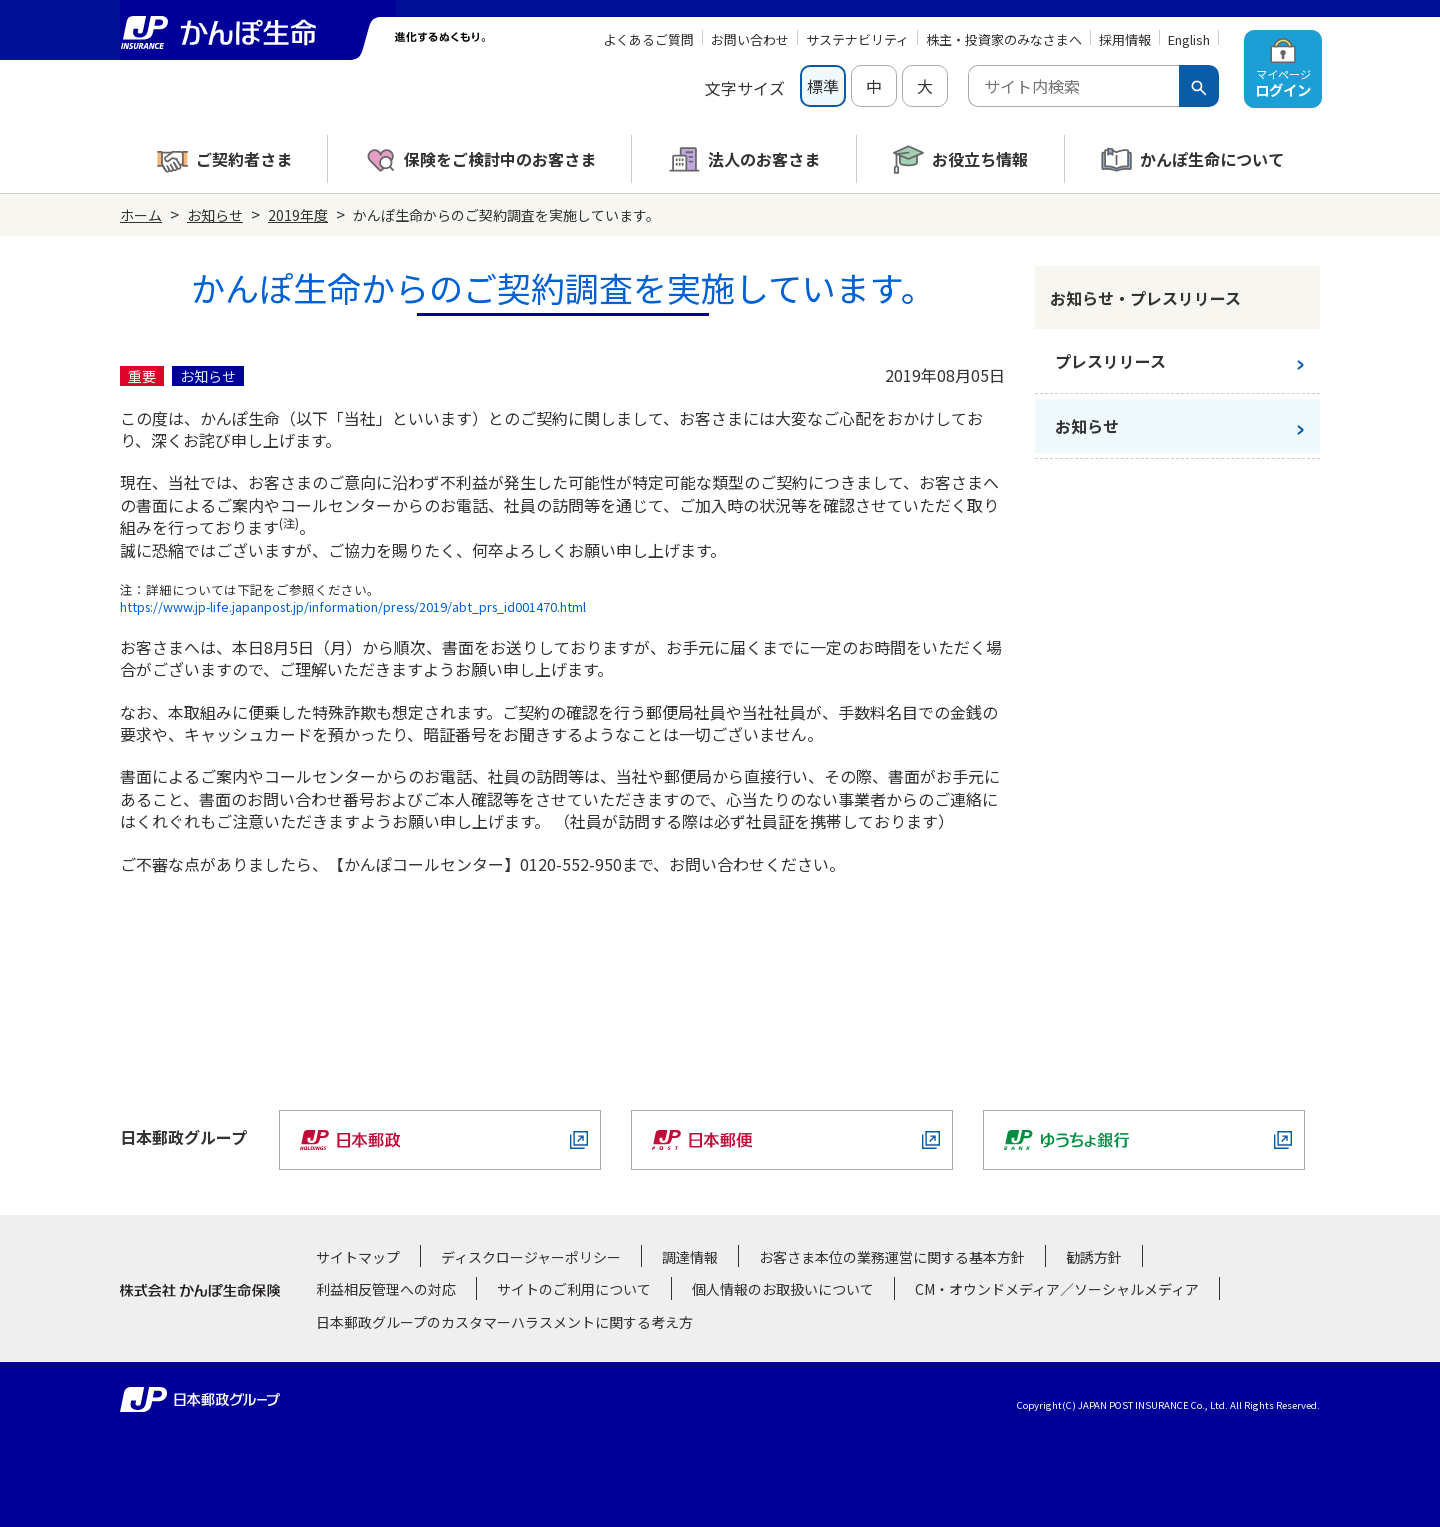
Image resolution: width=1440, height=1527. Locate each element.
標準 (823, 86)
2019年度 (298, 215)
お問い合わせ (750, 39)
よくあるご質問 (648, 39)
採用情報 (1125, 39)
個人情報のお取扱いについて (783, 1289)
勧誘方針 (1094, 1257)
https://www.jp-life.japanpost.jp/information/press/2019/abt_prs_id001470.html (353, 606)
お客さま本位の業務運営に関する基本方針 (892, 1257)
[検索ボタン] (1199, 86)
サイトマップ (358, 1257)
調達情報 (690, 1257)
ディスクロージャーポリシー (531, 1257)
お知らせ (215, 215)
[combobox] (1073, 86)
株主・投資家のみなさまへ (1004, 39)
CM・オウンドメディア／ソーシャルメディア (1057, 1289)
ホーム (141, 215)
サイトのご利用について (574, 1289)
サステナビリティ (857, 39)
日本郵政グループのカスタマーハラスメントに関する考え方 (504, 1322)
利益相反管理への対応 (386, 1289)
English (1189, 39)
